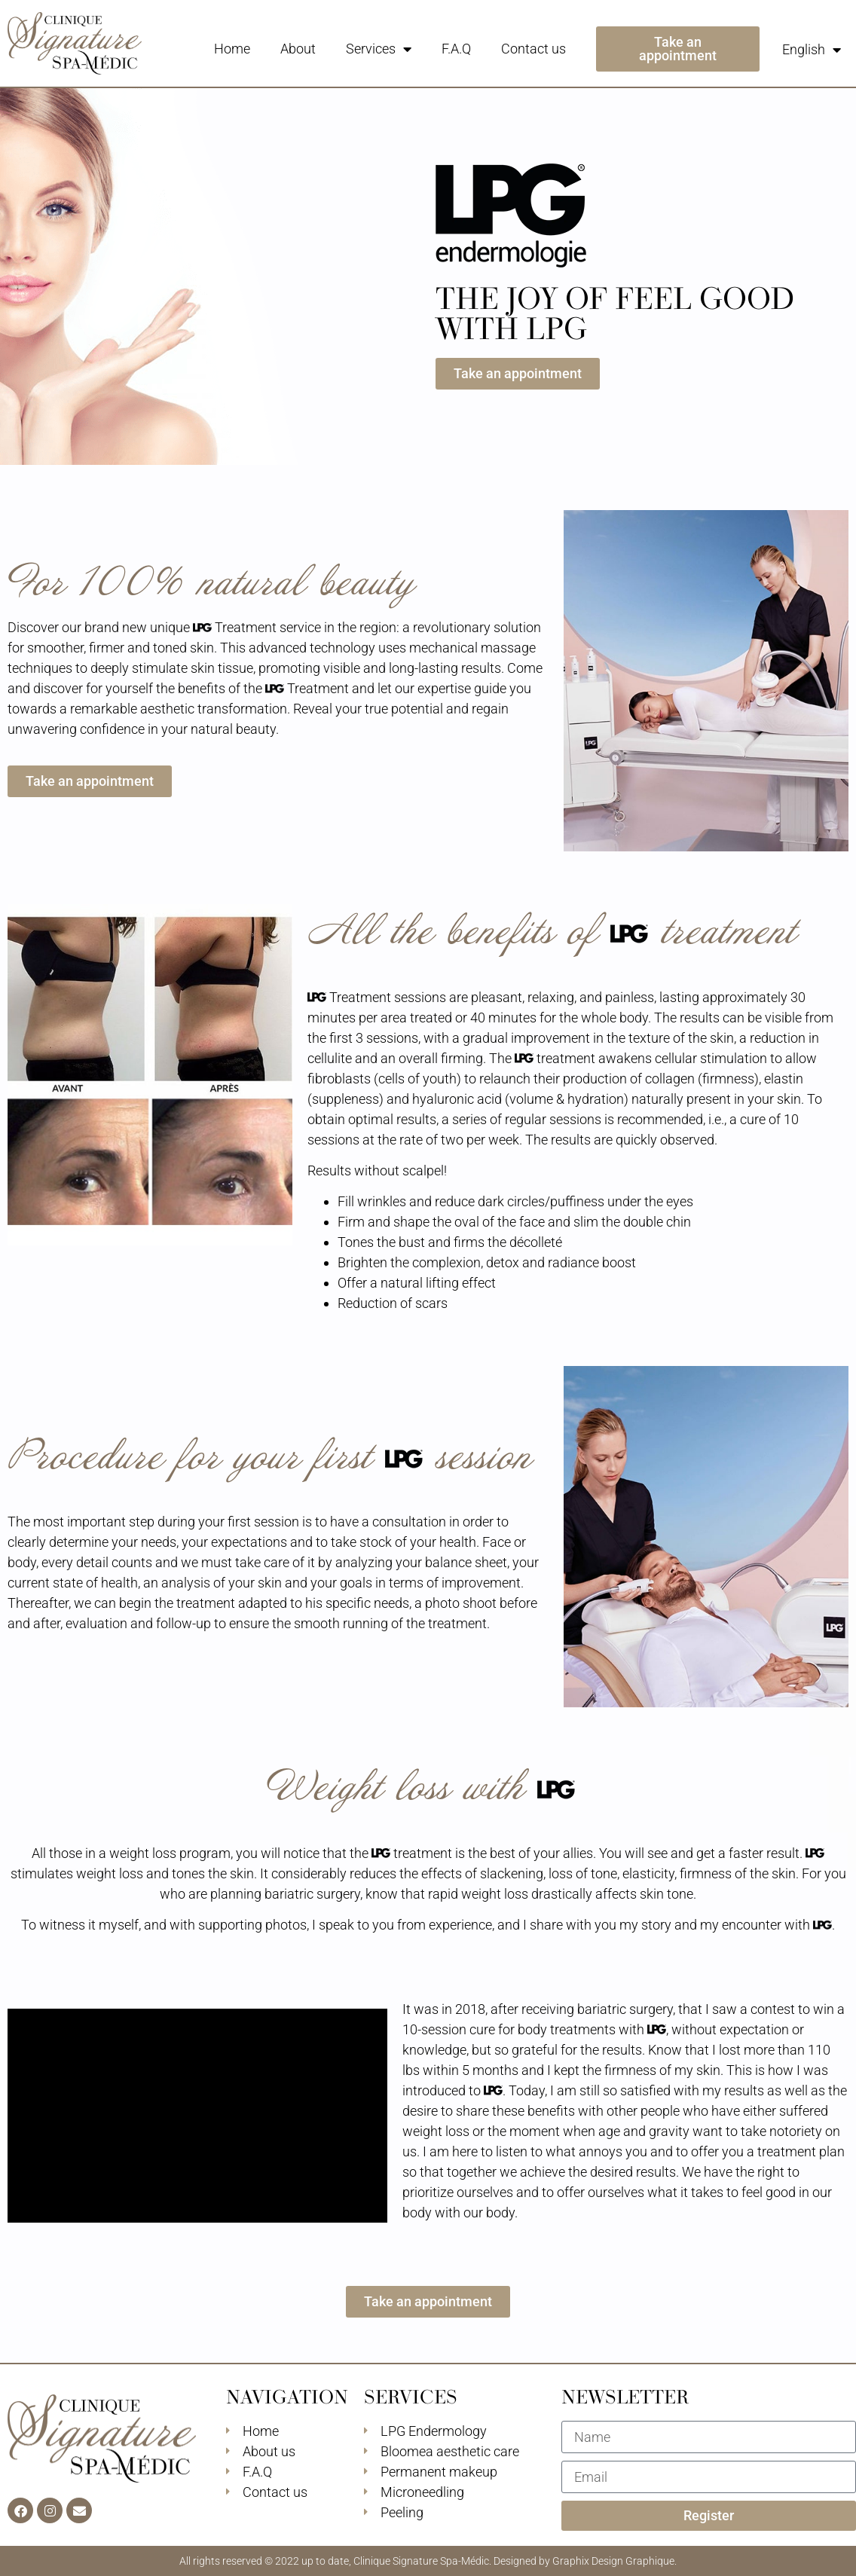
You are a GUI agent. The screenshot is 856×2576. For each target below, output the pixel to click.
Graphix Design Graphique (613, 2561)
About (298, 49)
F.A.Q (456, 49)
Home (232, 49)
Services (378, 49)
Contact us (533, 49)
